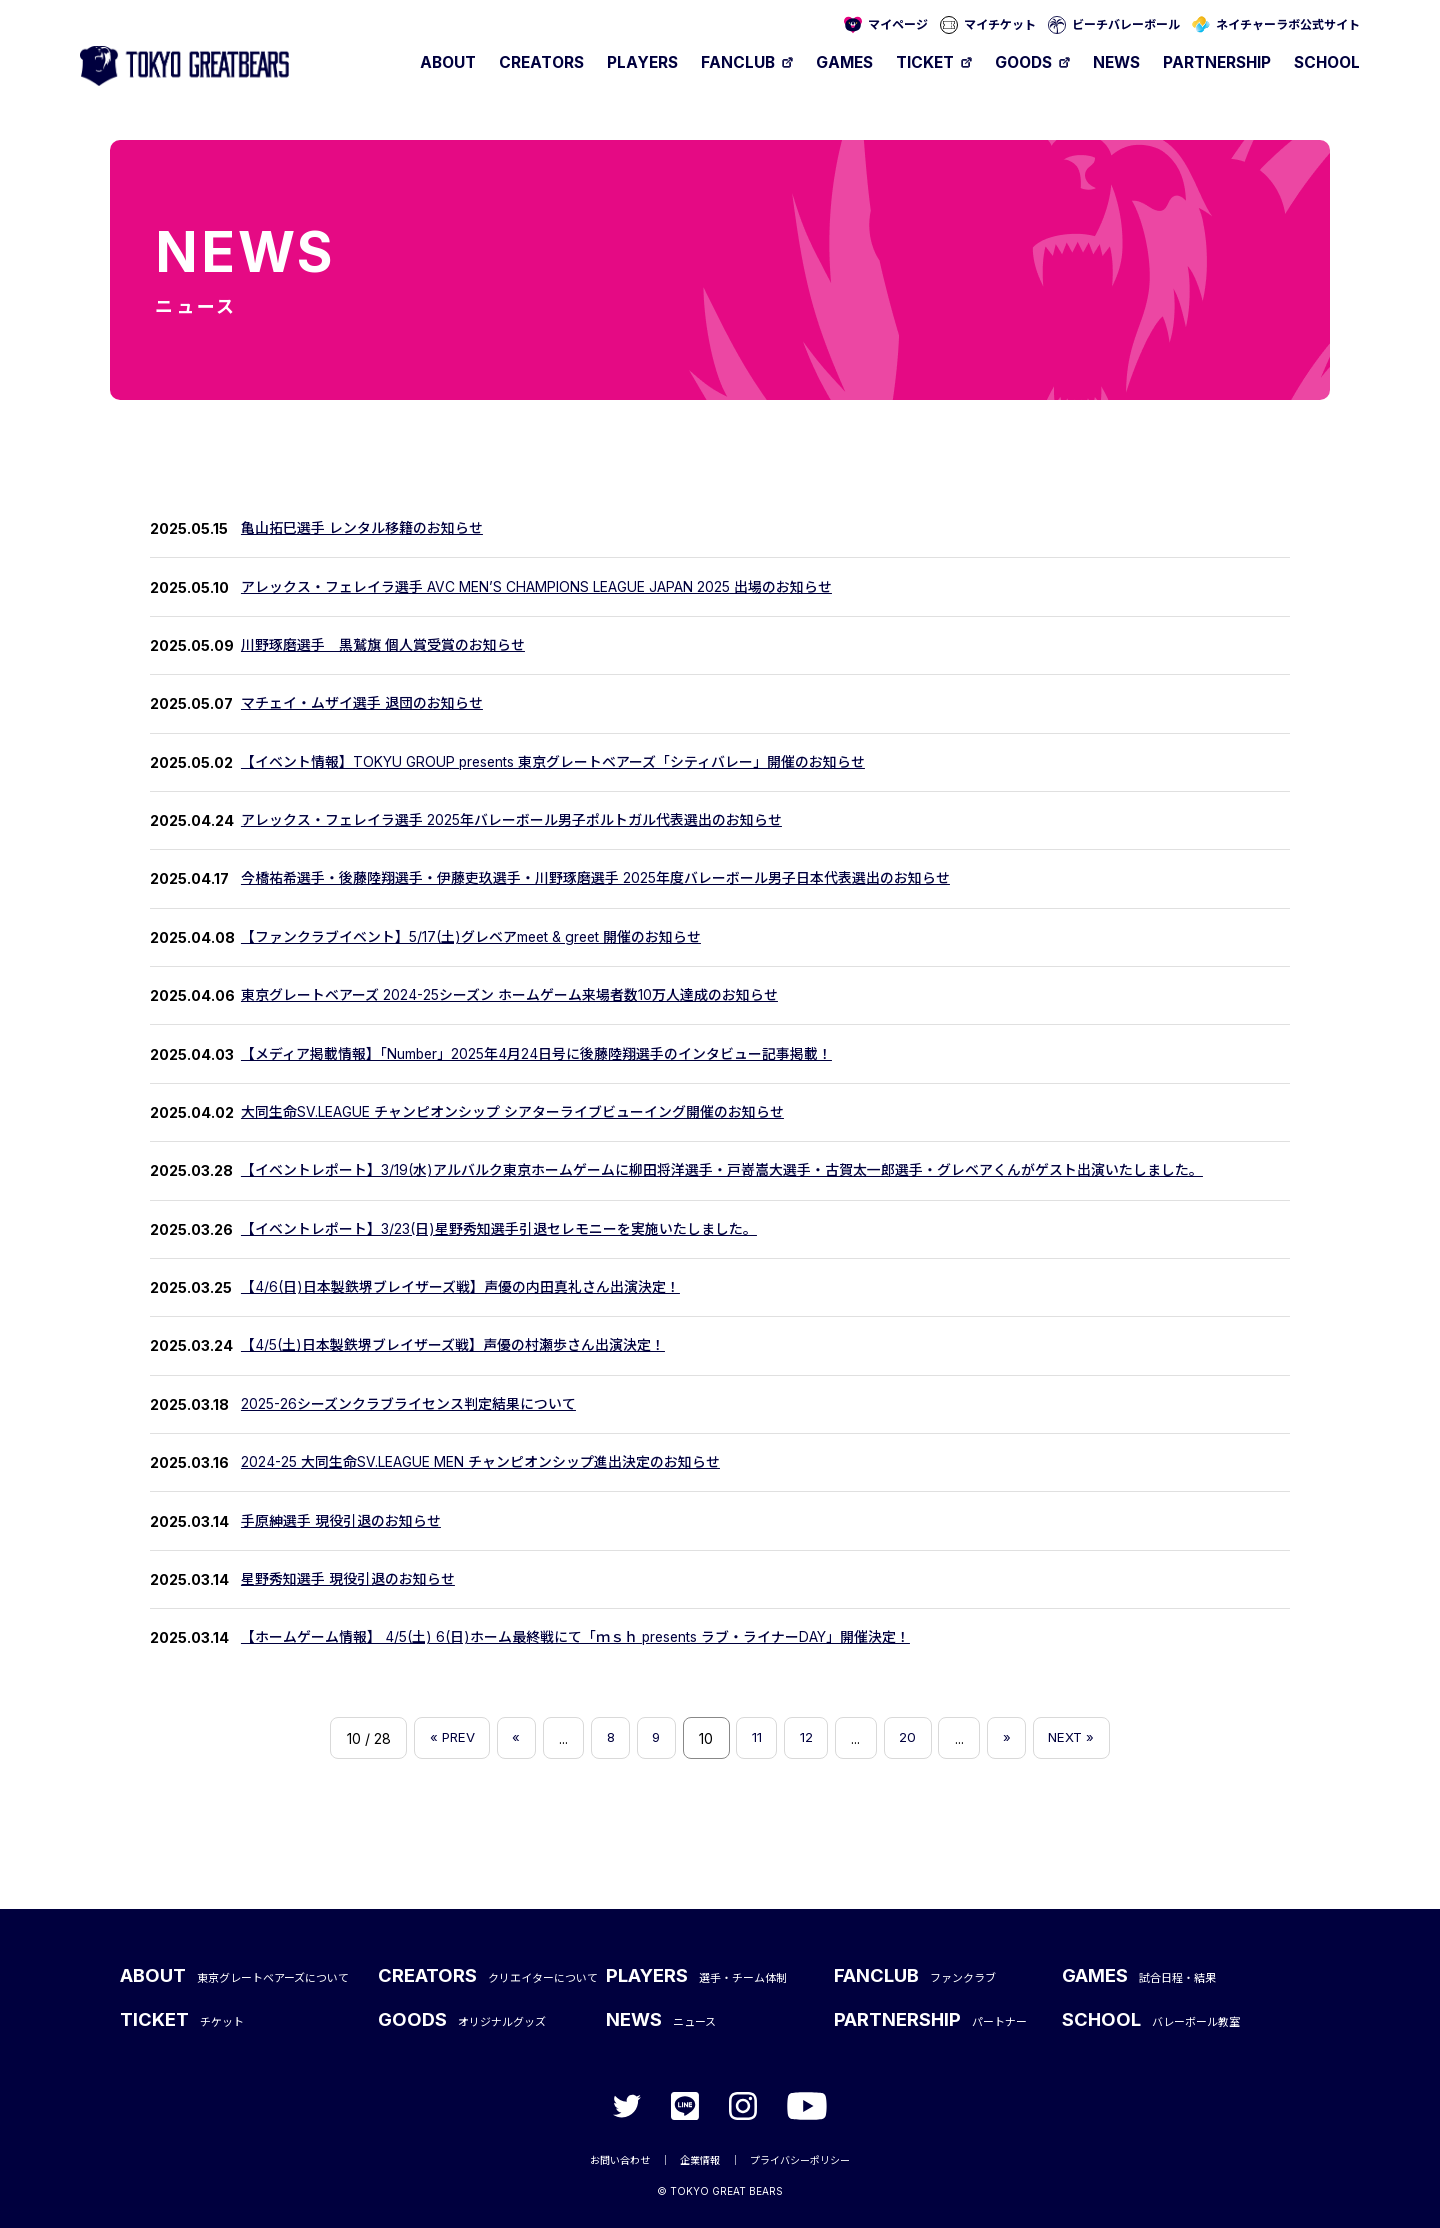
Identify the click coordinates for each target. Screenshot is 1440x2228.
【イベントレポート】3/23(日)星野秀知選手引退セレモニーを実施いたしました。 (499, 1229)
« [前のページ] (509, 1738)
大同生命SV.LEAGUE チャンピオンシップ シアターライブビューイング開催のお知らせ (512, 1112)
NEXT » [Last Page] (1082, 1738)
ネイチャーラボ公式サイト (1288, 24)
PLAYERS (642, 62)
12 (809, 1738)
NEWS (1116, 62)
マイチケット (1000, 24)
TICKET (925, 62)
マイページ (898, 24)
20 (912, 1738)
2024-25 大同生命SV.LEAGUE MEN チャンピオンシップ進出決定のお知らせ (480, 1462)
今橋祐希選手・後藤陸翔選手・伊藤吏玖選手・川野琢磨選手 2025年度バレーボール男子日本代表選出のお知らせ (595, 878)
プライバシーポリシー (800, 2158)
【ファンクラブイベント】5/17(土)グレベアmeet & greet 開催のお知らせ (473, 937)
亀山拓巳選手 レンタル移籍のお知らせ (362, 528)
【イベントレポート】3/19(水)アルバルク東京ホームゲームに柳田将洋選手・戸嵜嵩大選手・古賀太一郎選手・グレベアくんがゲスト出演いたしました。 (722, 1170)
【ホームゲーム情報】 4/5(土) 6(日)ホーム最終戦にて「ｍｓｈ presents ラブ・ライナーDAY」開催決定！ (577, 1637)
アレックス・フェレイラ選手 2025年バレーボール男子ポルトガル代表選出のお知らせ (511, 820)
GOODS (1023, 62)
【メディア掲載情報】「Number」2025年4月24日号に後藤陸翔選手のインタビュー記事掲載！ (537, 1054)
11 (758, 1738)
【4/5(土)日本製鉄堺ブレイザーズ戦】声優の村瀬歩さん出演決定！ (453, 1345)
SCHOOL (1327, 62)
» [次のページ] (1014, 1738)
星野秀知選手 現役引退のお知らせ (348, 1579)
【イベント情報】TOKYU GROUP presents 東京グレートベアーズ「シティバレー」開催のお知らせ (554, 762)
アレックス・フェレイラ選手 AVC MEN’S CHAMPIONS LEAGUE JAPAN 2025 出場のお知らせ (536, 587)
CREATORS (541, 62)
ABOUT (448, 62)
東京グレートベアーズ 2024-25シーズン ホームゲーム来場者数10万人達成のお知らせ (509, 995)
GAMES (844, 62)
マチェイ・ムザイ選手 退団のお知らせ (362, 703)
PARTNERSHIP (1217, 62)
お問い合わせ (620, 2158)
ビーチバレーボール (1126, 24)
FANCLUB (738, 62)
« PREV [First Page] (441, 1738)
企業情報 (700, 2158)
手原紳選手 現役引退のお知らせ (341, 1521)
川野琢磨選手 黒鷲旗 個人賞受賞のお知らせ (383, 645)
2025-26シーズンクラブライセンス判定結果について (408, 1404)
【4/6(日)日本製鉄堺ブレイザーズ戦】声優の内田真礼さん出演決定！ (460, 1287)
